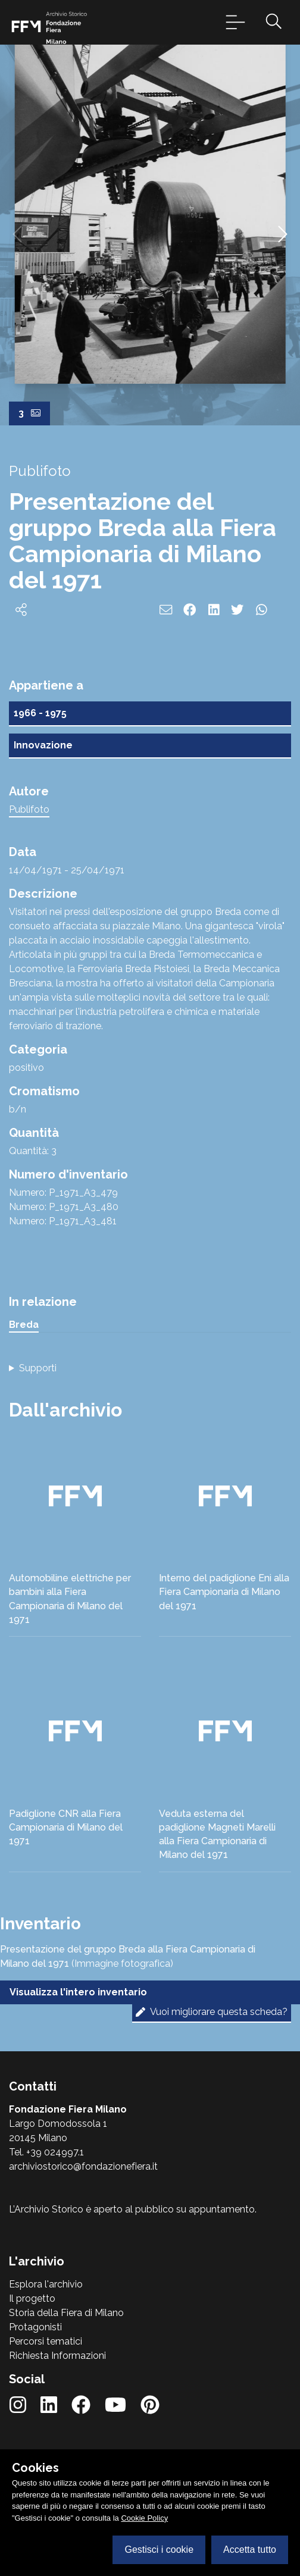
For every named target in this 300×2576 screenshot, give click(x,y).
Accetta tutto (249, 2549)
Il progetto (32, 2298)
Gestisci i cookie (158, 2549)
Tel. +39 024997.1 (46, 2152)
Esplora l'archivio (46, 2284)
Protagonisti (35, 2327)
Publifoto (29, 809)
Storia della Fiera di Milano (66, 2312)
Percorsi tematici (45, 2341)
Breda (24, 1324)
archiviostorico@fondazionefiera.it (83, 2166)
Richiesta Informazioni (57, 2355)
